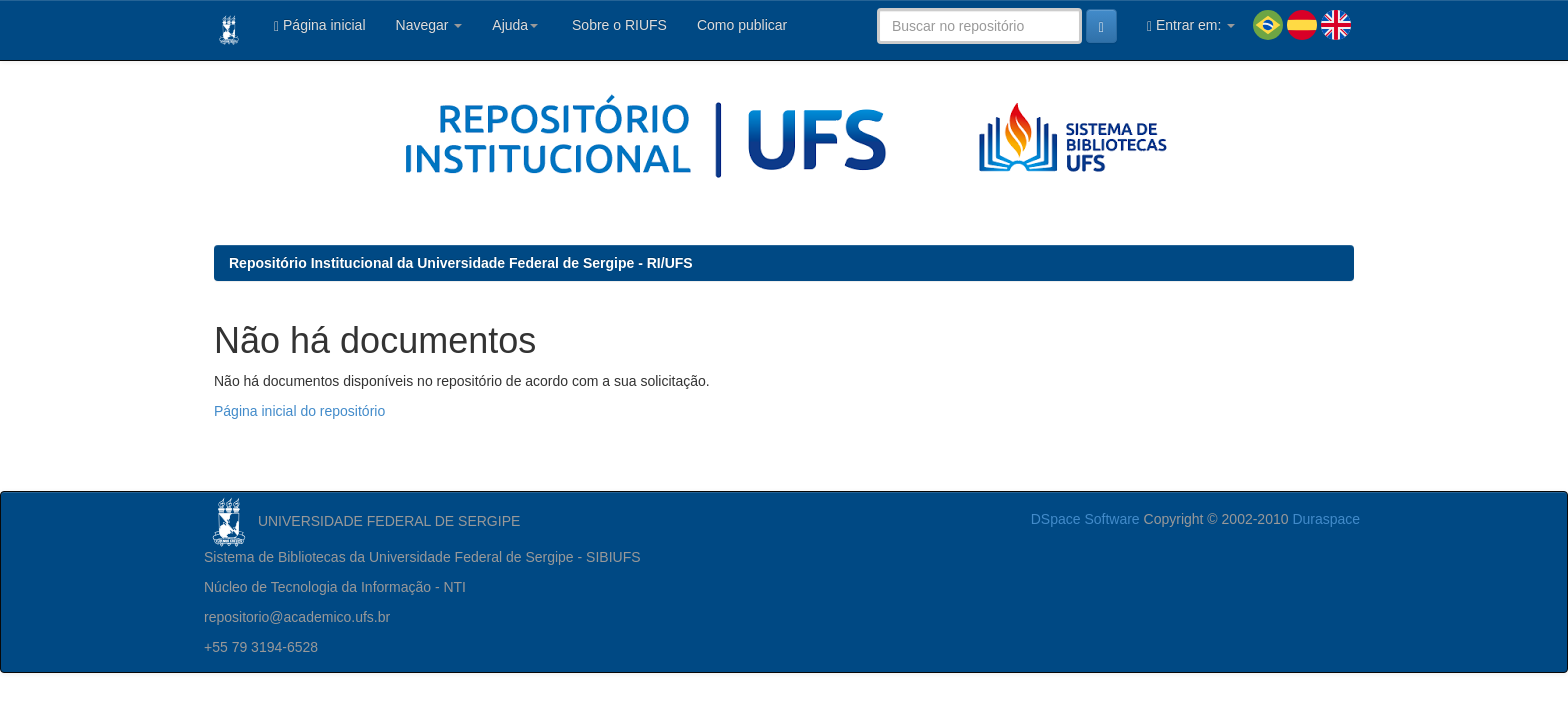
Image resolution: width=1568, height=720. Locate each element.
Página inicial (320, 25)
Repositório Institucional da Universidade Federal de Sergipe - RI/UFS (461, 263)
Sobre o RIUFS (617, 25)
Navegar (429, 25)
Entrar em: (1191, 25)
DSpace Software (1085, 519)
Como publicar (742, 25)
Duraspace (1326, 519)
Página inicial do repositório (299, 411)
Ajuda (515, 25)
